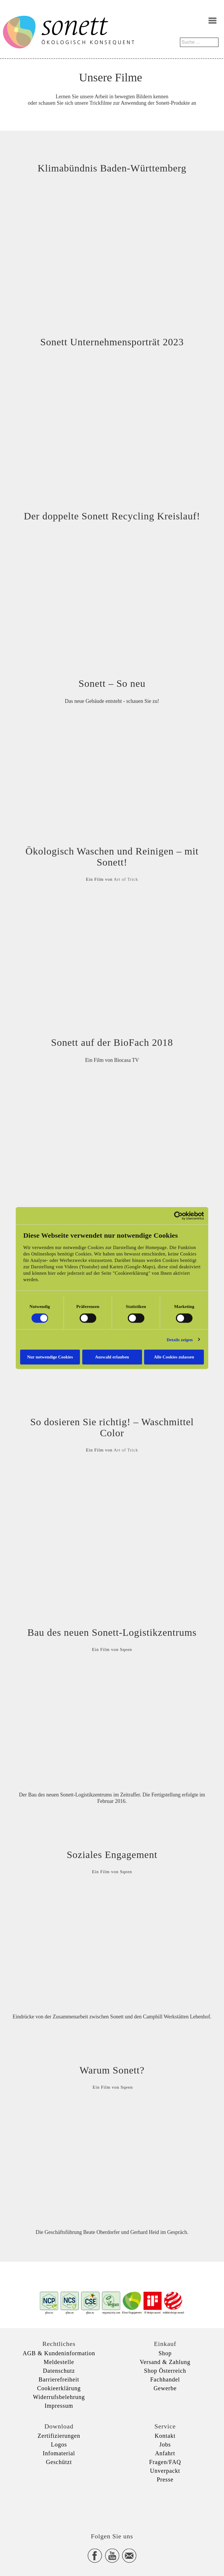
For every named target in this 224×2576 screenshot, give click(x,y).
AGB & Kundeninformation (59, 2353)
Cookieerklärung (58, 2388)
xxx (112, 2502)
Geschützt (59, 2462)
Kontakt (165, 2436)
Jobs (165, 2444)
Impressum (59, 2405)
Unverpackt (165, 2471)
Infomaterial (59, 2453)
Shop (165, 2353)
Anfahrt (165, 2453)
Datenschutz (59, 2370)
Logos (59, 2444)
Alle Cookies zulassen (174, 1357)
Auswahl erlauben (112, 1357)
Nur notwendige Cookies (50, 1357)
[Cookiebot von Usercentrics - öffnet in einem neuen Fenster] (178, 1215)
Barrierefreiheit (58, 2379)
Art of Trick (126, 879)
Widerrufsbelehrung (59, 2397)
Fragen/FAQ (165, 2462)
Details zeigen (179, 1339)
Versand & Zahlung (165, 2362)
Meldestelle (59, 2362)
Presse (165, 2479)
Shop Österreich (165, 2370)
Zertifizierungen (59, 2436)
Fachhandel (165, 2379)
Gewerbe (164, 2388)
